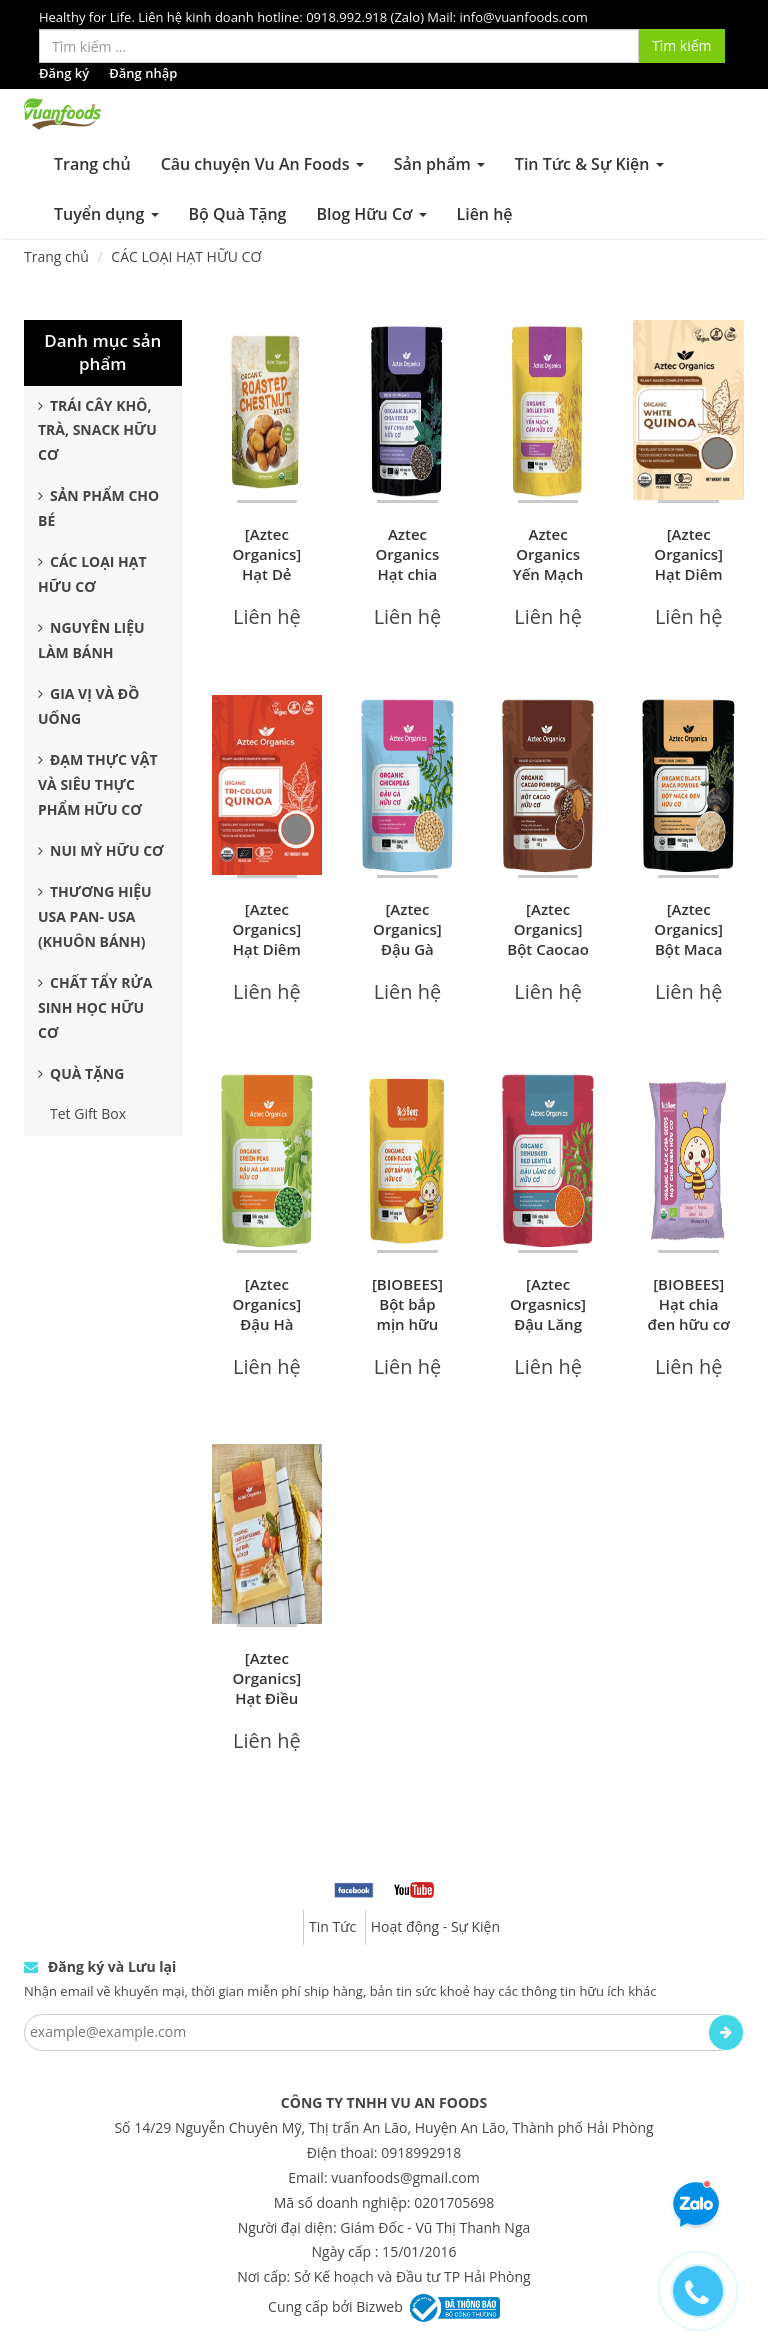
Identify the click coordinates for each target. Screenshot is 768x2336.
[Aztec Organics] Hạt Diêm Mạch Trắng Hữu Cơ (688, 584)
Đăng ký (64, 73)
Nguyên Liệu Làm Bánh (91, 640)
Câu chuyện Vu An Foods (262, 164)
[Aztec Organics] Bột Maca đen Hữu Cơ (688, 949)
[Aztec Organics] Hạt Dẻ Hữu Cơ (266, 564)
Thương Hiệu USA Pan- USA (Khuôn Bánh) (95, 916)
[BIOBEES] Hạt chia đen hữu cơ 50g (689, 1314)
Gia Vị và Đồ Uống (88, 706)
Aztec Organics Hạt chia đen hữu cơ (407, 564)
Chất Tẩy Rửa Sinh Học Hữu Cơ (95, 1007)
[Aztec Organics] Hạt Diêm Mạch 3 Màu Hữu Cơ (266, 959)
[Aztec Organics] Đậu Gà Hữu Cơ (407, 939)
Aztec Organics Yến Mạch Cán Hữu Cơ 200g (548, 574)
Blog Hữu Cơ (371, 214)
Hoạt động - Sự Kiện (435, 1926)
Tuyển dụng (106, 214)
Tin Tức (332, 1926)
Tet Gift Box (88, 1113)
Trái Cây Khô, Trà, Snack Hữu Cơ (97, 430)
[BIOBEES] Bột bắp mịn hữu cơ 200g (407, 1314)
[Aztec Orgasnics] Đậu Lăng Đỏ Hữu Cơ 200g (548, 1324)
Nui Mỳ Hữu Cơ (101, 850)
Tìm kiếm (682, 45)
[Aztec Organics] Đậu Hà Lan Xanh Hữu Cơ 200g (266, 1334)
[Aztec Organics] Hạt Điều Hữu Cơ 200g (266, 1698)
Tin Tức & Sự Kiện (589, 164)
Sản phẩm (439, 164)
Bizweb (379, 2306)
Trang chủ (92, 164)
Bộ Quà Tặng (238, 214)
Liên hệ (485, 214)
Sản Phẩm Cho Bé (98, 508)
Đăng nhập (143, 73)
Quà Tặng (81, 1073)
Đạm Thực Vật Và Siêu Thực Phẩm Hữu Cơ (98, 784)
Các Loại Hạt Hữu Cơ (92, 574)
